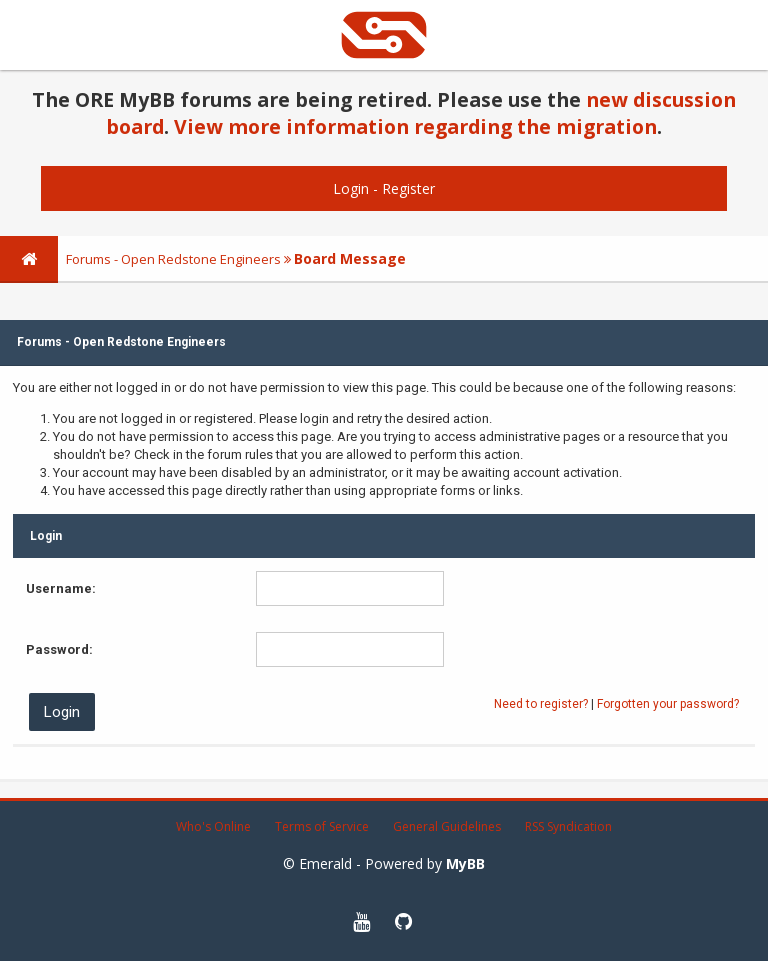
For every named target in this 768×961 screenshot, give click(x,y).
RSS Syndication (568, 826)
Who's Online (213, 826)
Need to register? (541, 704)
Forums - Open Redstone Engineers (173, 259)
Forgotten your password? (668, 704)
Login (351, 188)
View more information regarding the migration (415, 126)
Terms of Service (322, 826)
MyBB (465, 863)
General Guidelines (447, 826)
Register (408, 188)
